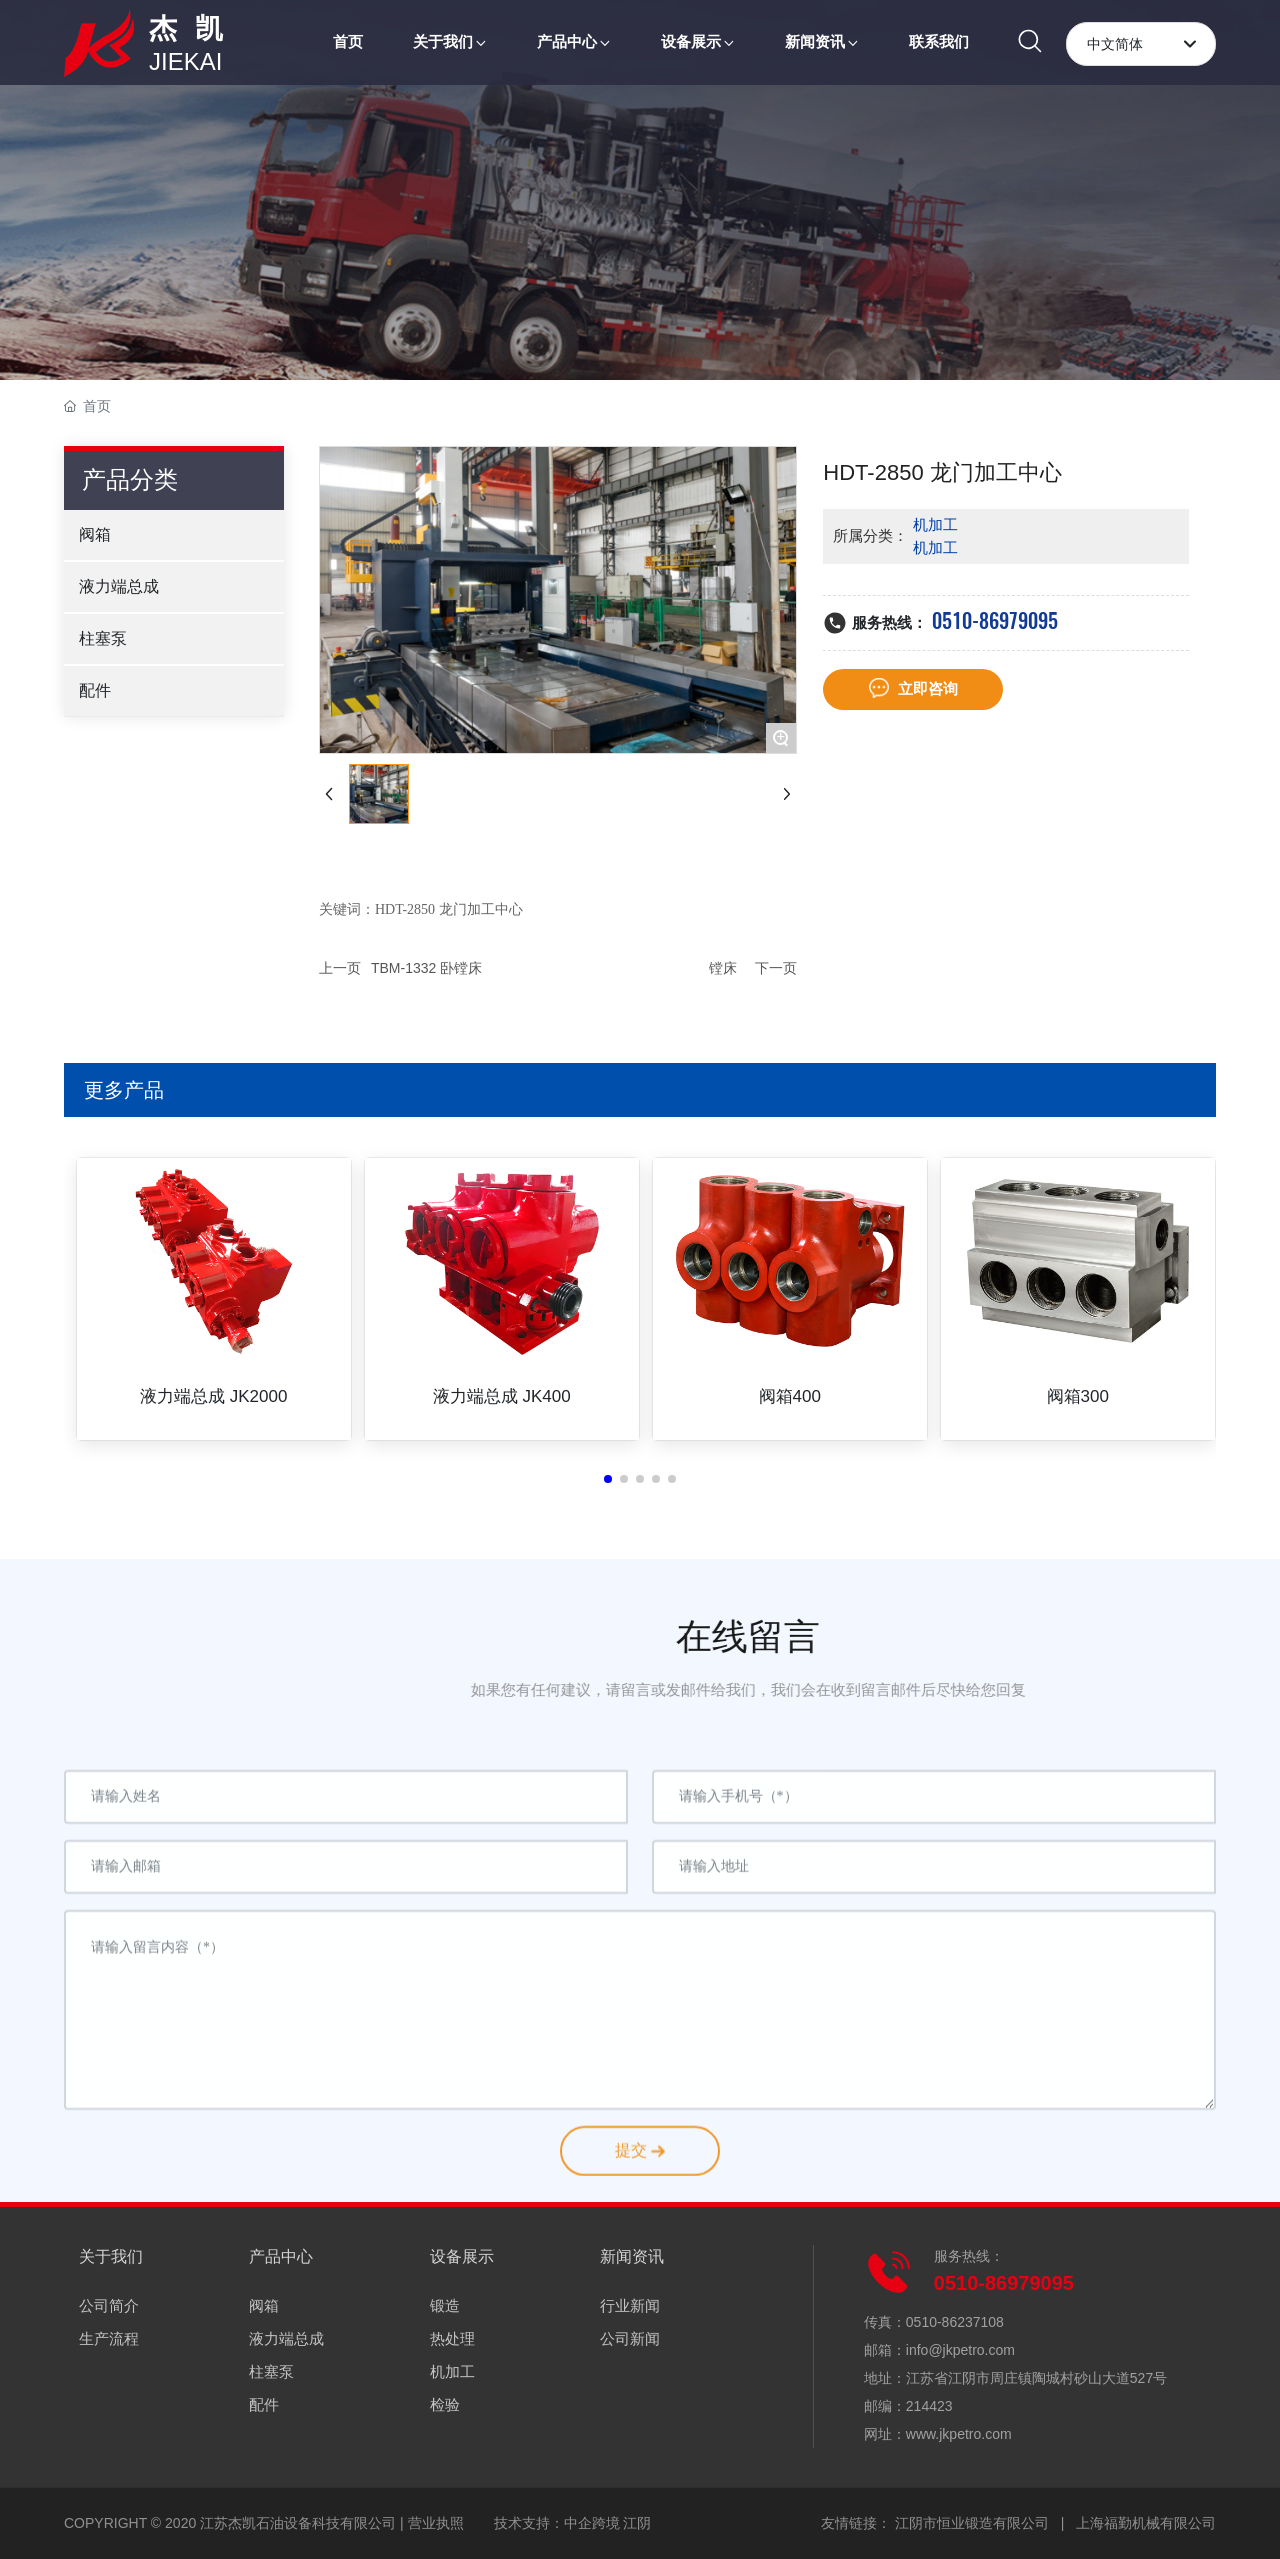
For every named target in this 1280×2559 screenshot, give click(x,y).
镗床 (723, 968)
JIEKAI (185, 61)
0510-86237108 (955, 2322)
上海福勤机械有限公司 (1146, 2523)
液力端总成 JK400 (502, 1396)
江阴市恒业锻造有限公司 (972, 2523)
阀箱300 (1078, 1396)
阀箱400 (790, 1396)
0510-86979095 (995, 620)
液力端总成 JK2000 (213, 1396)
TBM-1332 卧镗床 (426, 968)
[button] (608, 1479)
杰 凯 (188, 28)
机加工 (935, 524)
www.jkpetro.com (959, 2434)
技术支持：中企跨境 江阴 (573, 2523)
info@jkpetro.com (960, 2350)
